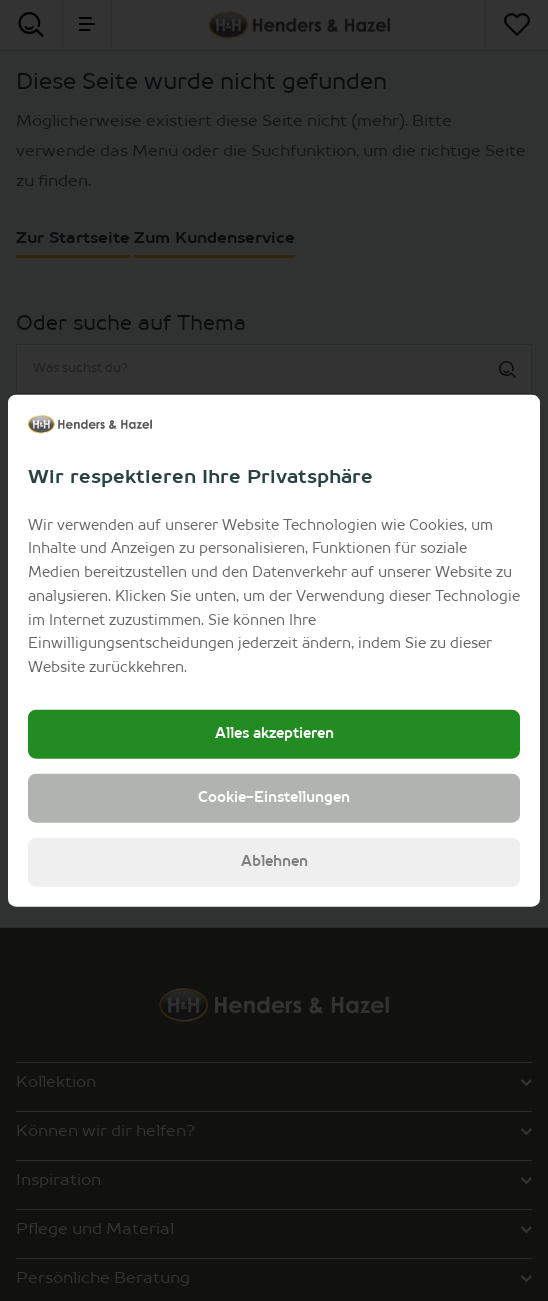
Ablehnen (274, 862)
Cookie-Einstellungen (274, 798)
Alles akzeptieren (274, 734)
